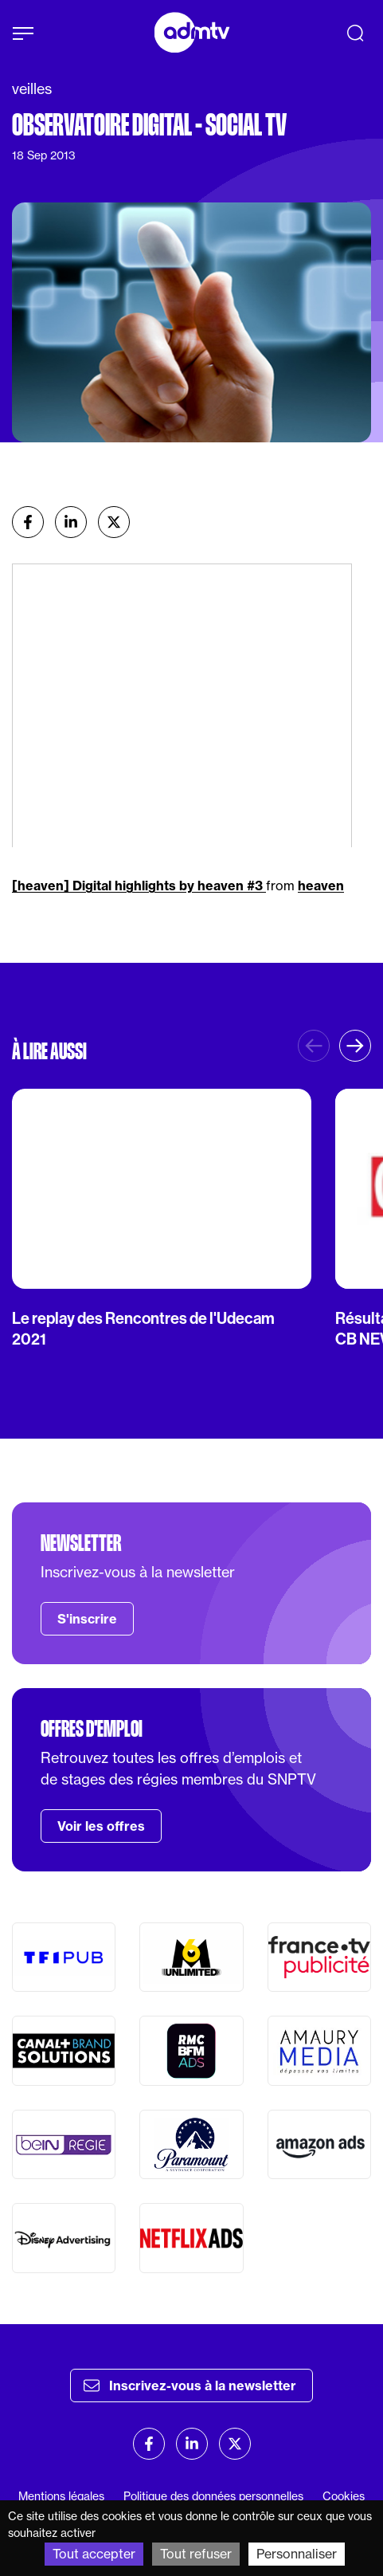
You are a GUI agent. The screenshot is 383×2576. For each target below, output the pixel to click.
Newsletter (81, 1543)
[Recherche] (355, 33)
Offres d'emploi (92, 1729)
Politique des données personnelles (213, 2496)
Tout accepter (94, 2554)
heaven (321, 885)
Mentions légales (61, 2496)
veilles (32, 89)
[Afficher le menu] (23, 33)
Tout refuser (196, 2554)
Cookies (343, 2496)
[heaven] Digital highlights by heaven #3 (139, 885)
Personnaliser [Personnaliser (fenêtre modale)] (296, 2554)
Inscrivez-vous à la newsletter (190, 2385)
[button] (355, 1046)
